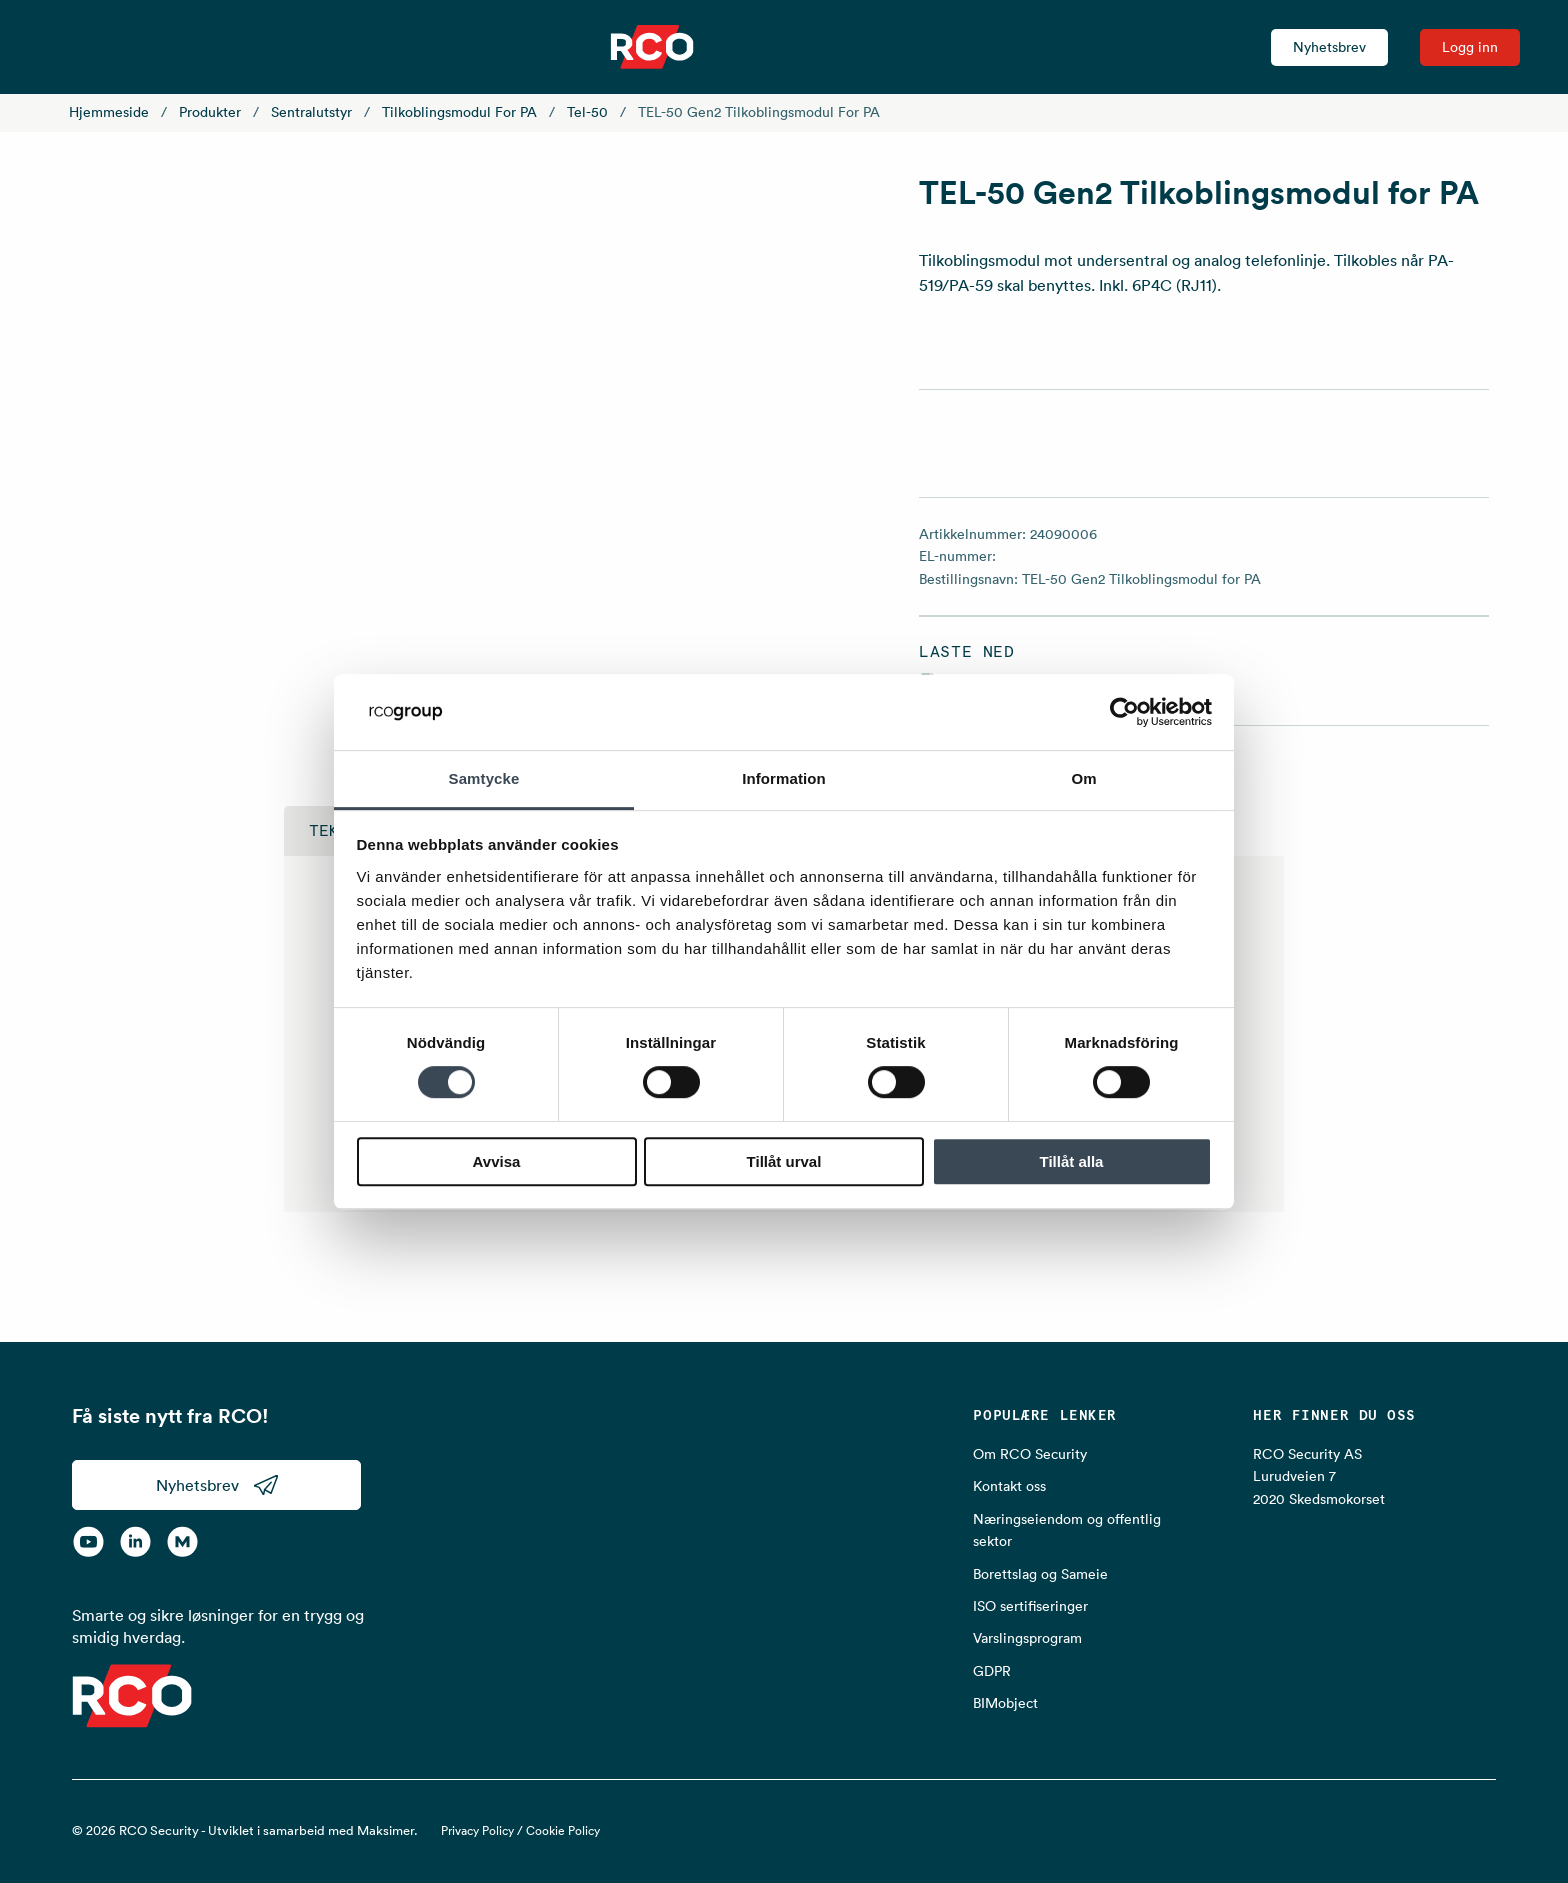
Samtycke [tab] (484, 779)
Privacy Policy (477, 1830)
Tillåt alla (1072, 1161)
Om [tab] (1083, 779)
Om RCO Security (1030, 1454)
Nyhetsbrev (1329, 47)
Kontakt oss (1009, 1486)
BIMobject (1005, 1703)
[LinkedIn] (135, 1542)
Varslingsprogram (1027, 1638)
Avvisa (497, 1161)
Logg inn (1470, 47)
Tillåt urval (784, 1161)
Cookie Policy (563, 1830)
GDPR (992, 1671)
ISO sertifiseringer (1030, 1606)
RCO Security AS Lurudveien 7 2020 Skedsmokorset (1319, 1476)
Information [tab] (784, 779)
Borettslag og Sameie (1040, 1574)
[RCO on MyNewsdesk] (182, 1542)
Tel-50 (587, 112)
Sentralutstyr (311, 112)
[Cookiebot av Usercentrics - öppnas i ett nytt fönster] (1124, 712)
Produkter (210, 112)
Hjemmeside (109, 112)
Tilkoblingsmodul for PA (459, 112)
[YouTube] (88, 1542)
